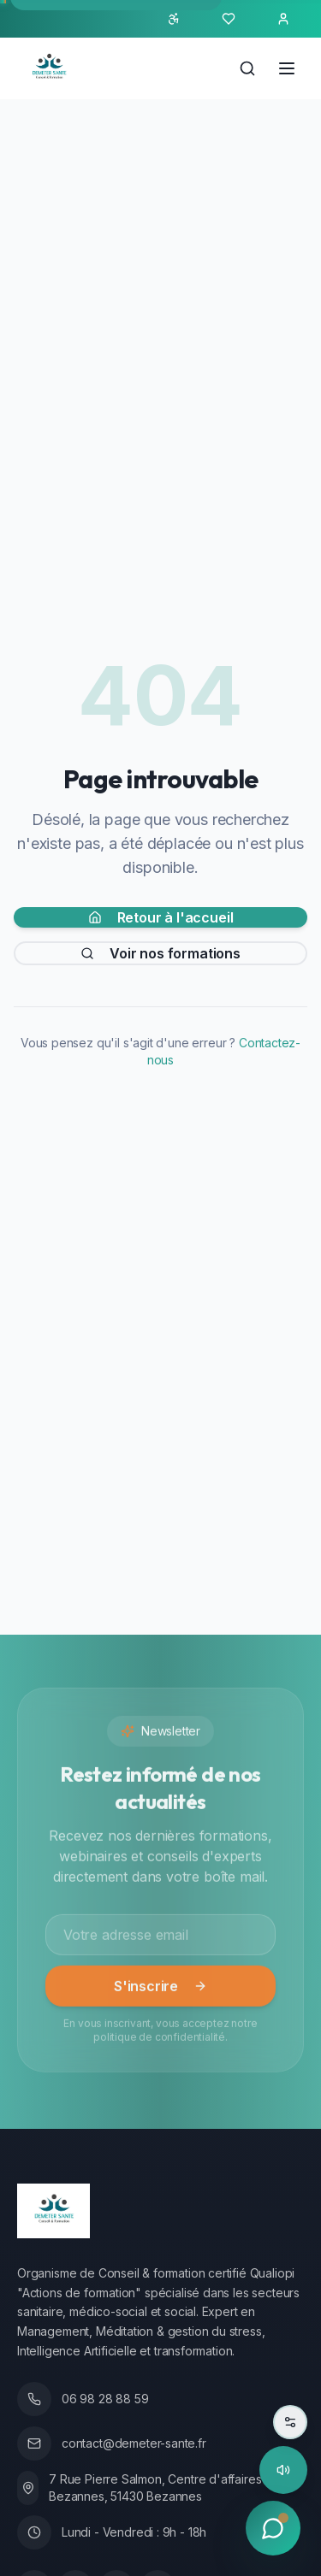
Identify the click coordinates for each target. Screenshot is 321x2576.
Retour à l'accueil (161, 919)
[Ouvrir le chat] (273, 2528)
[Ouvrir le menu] (287, 68)
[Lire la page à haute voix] (283, 2470)
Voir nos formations (160, 955)
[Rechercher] (247, 68)
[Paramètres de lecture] (290, 2422)
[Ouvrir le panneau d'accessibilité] (173, 18)
